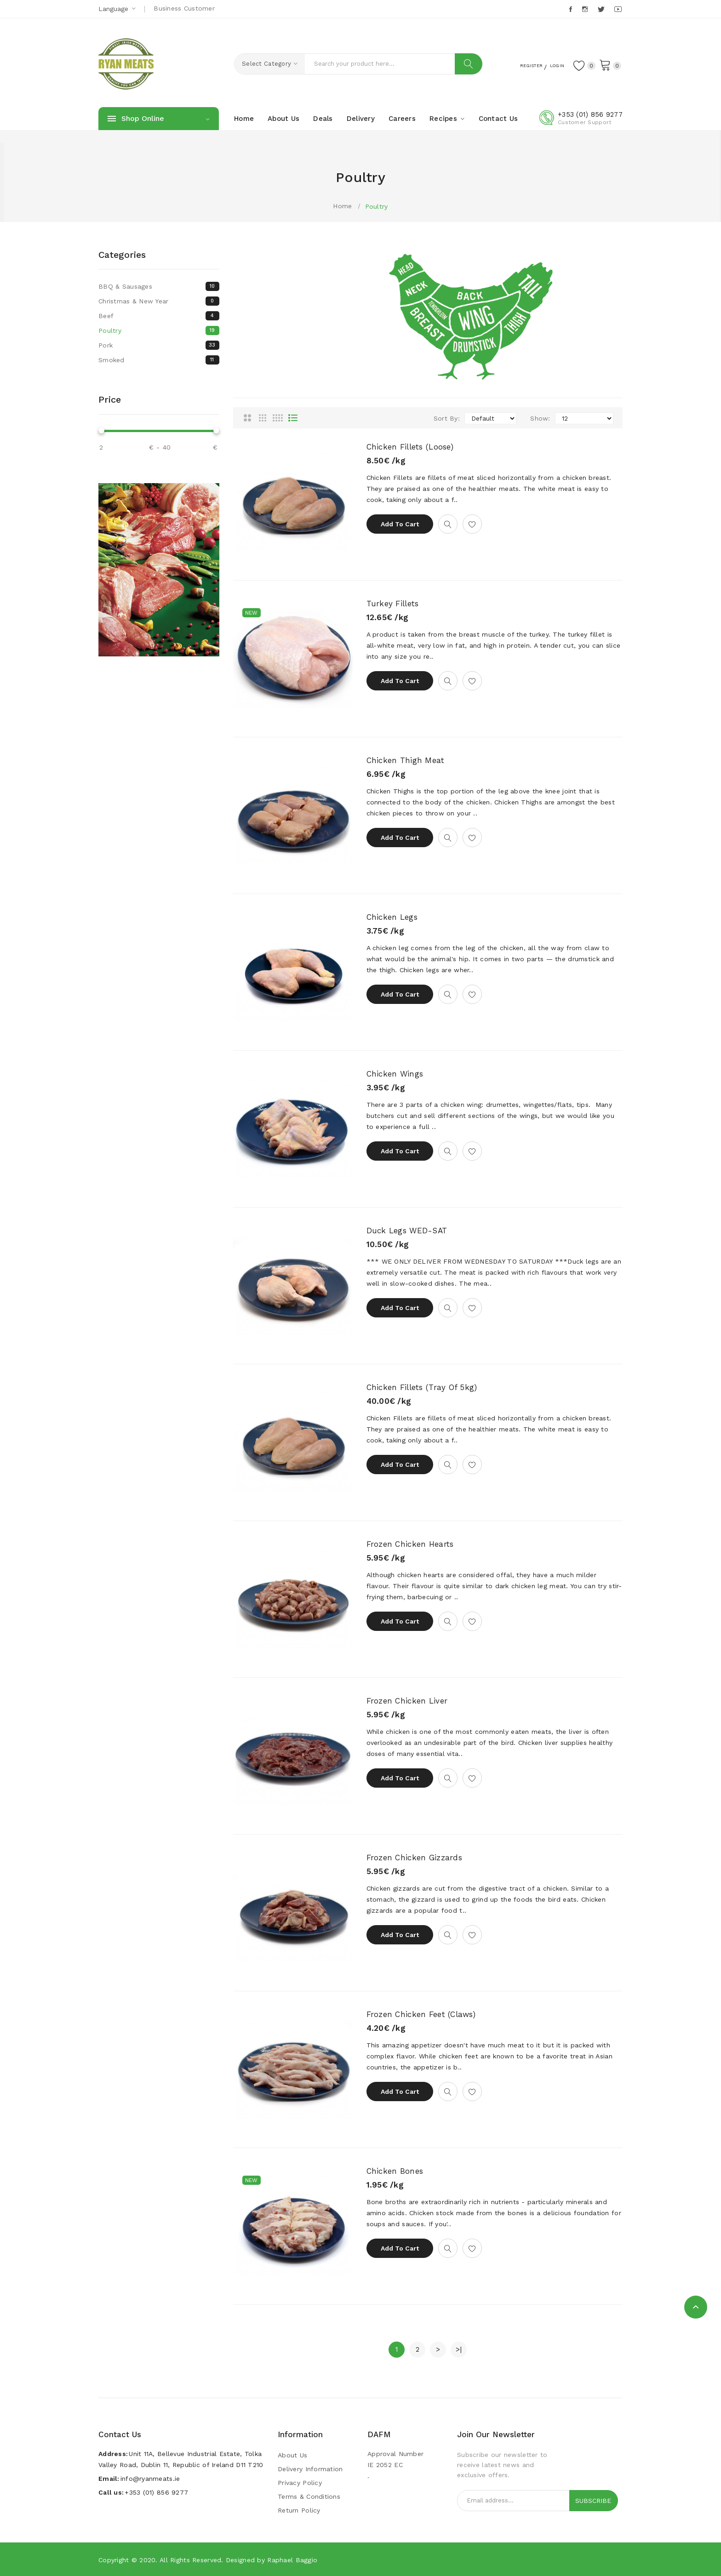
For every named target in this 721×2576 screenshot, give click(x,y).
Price (109, 399)
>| (459, 2349)
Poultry (376, 206)
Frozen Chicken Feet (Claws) (421, 2014)
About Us (292, 2455)
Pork (158, 345)
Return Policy (299, 2510)
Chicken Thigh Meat (405, 760)
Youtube (618, 9)
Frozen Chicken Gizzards (414, 1857)
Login (549, 64)
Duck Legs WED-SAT (406, 1230)
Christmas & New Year (158, 301)
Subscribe (593, 2500)
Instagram (585, 9)
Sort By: (447, 418)
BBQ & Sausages (158, 286)
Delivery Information (310, 2469)
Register (514, 64)
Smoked (158, 360)
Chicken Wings (394, 1073)
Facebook (571, 9)
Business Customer (184, 8)
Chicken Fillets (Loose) (409, 446)
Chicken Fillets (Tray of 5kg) (421, 1387)
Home (342, 206)
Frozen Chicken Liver (407, 1700)
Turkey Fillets (392, 603)
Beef (158, 315)
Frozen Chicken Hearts (410, 1544)
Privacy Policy (300, 2482)
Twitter (602, 9)
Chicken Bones (394, 2171)
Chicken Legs (392, 917)
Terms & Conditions (309, 2496)
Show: (540, 418)
